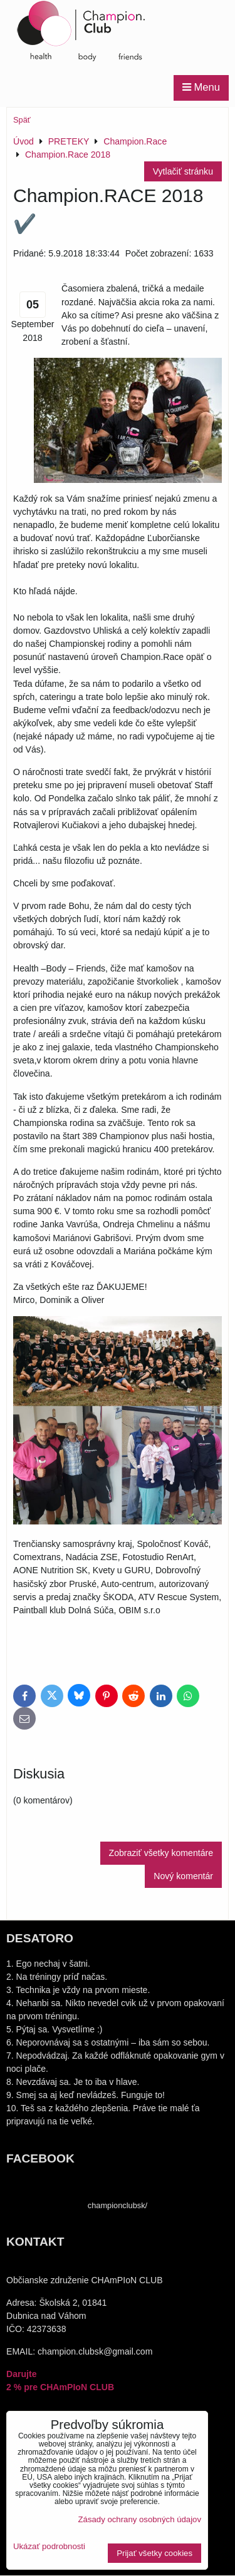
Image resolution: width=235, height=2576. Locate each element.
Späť (22, 119)
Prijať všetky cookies (154, 2553)
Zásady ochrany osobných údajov (139, 2519)
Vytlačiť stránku (183, 171)
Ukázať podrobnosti (49, 2546)
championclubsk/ (117, 2205)
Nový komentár (183, 1876)
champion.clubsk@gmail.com (95, 2351)
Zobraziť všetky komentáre (161, 1853)
